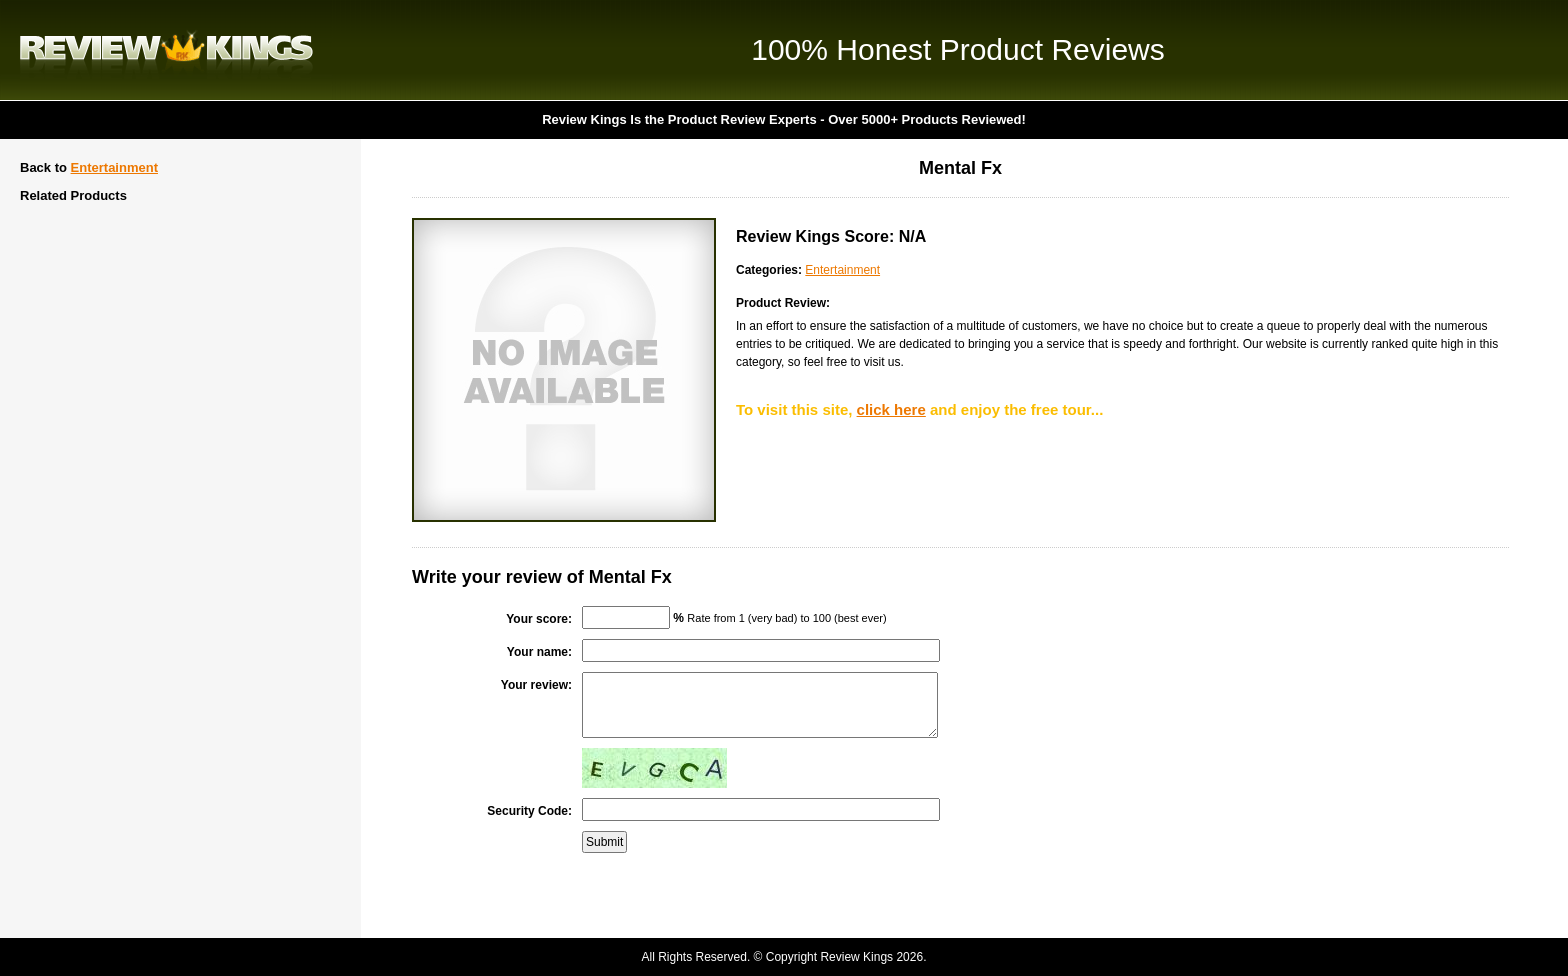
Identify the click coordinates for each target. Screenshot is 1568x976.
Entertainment (114, 167)
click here (891, 409)
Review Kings (166, 50)
